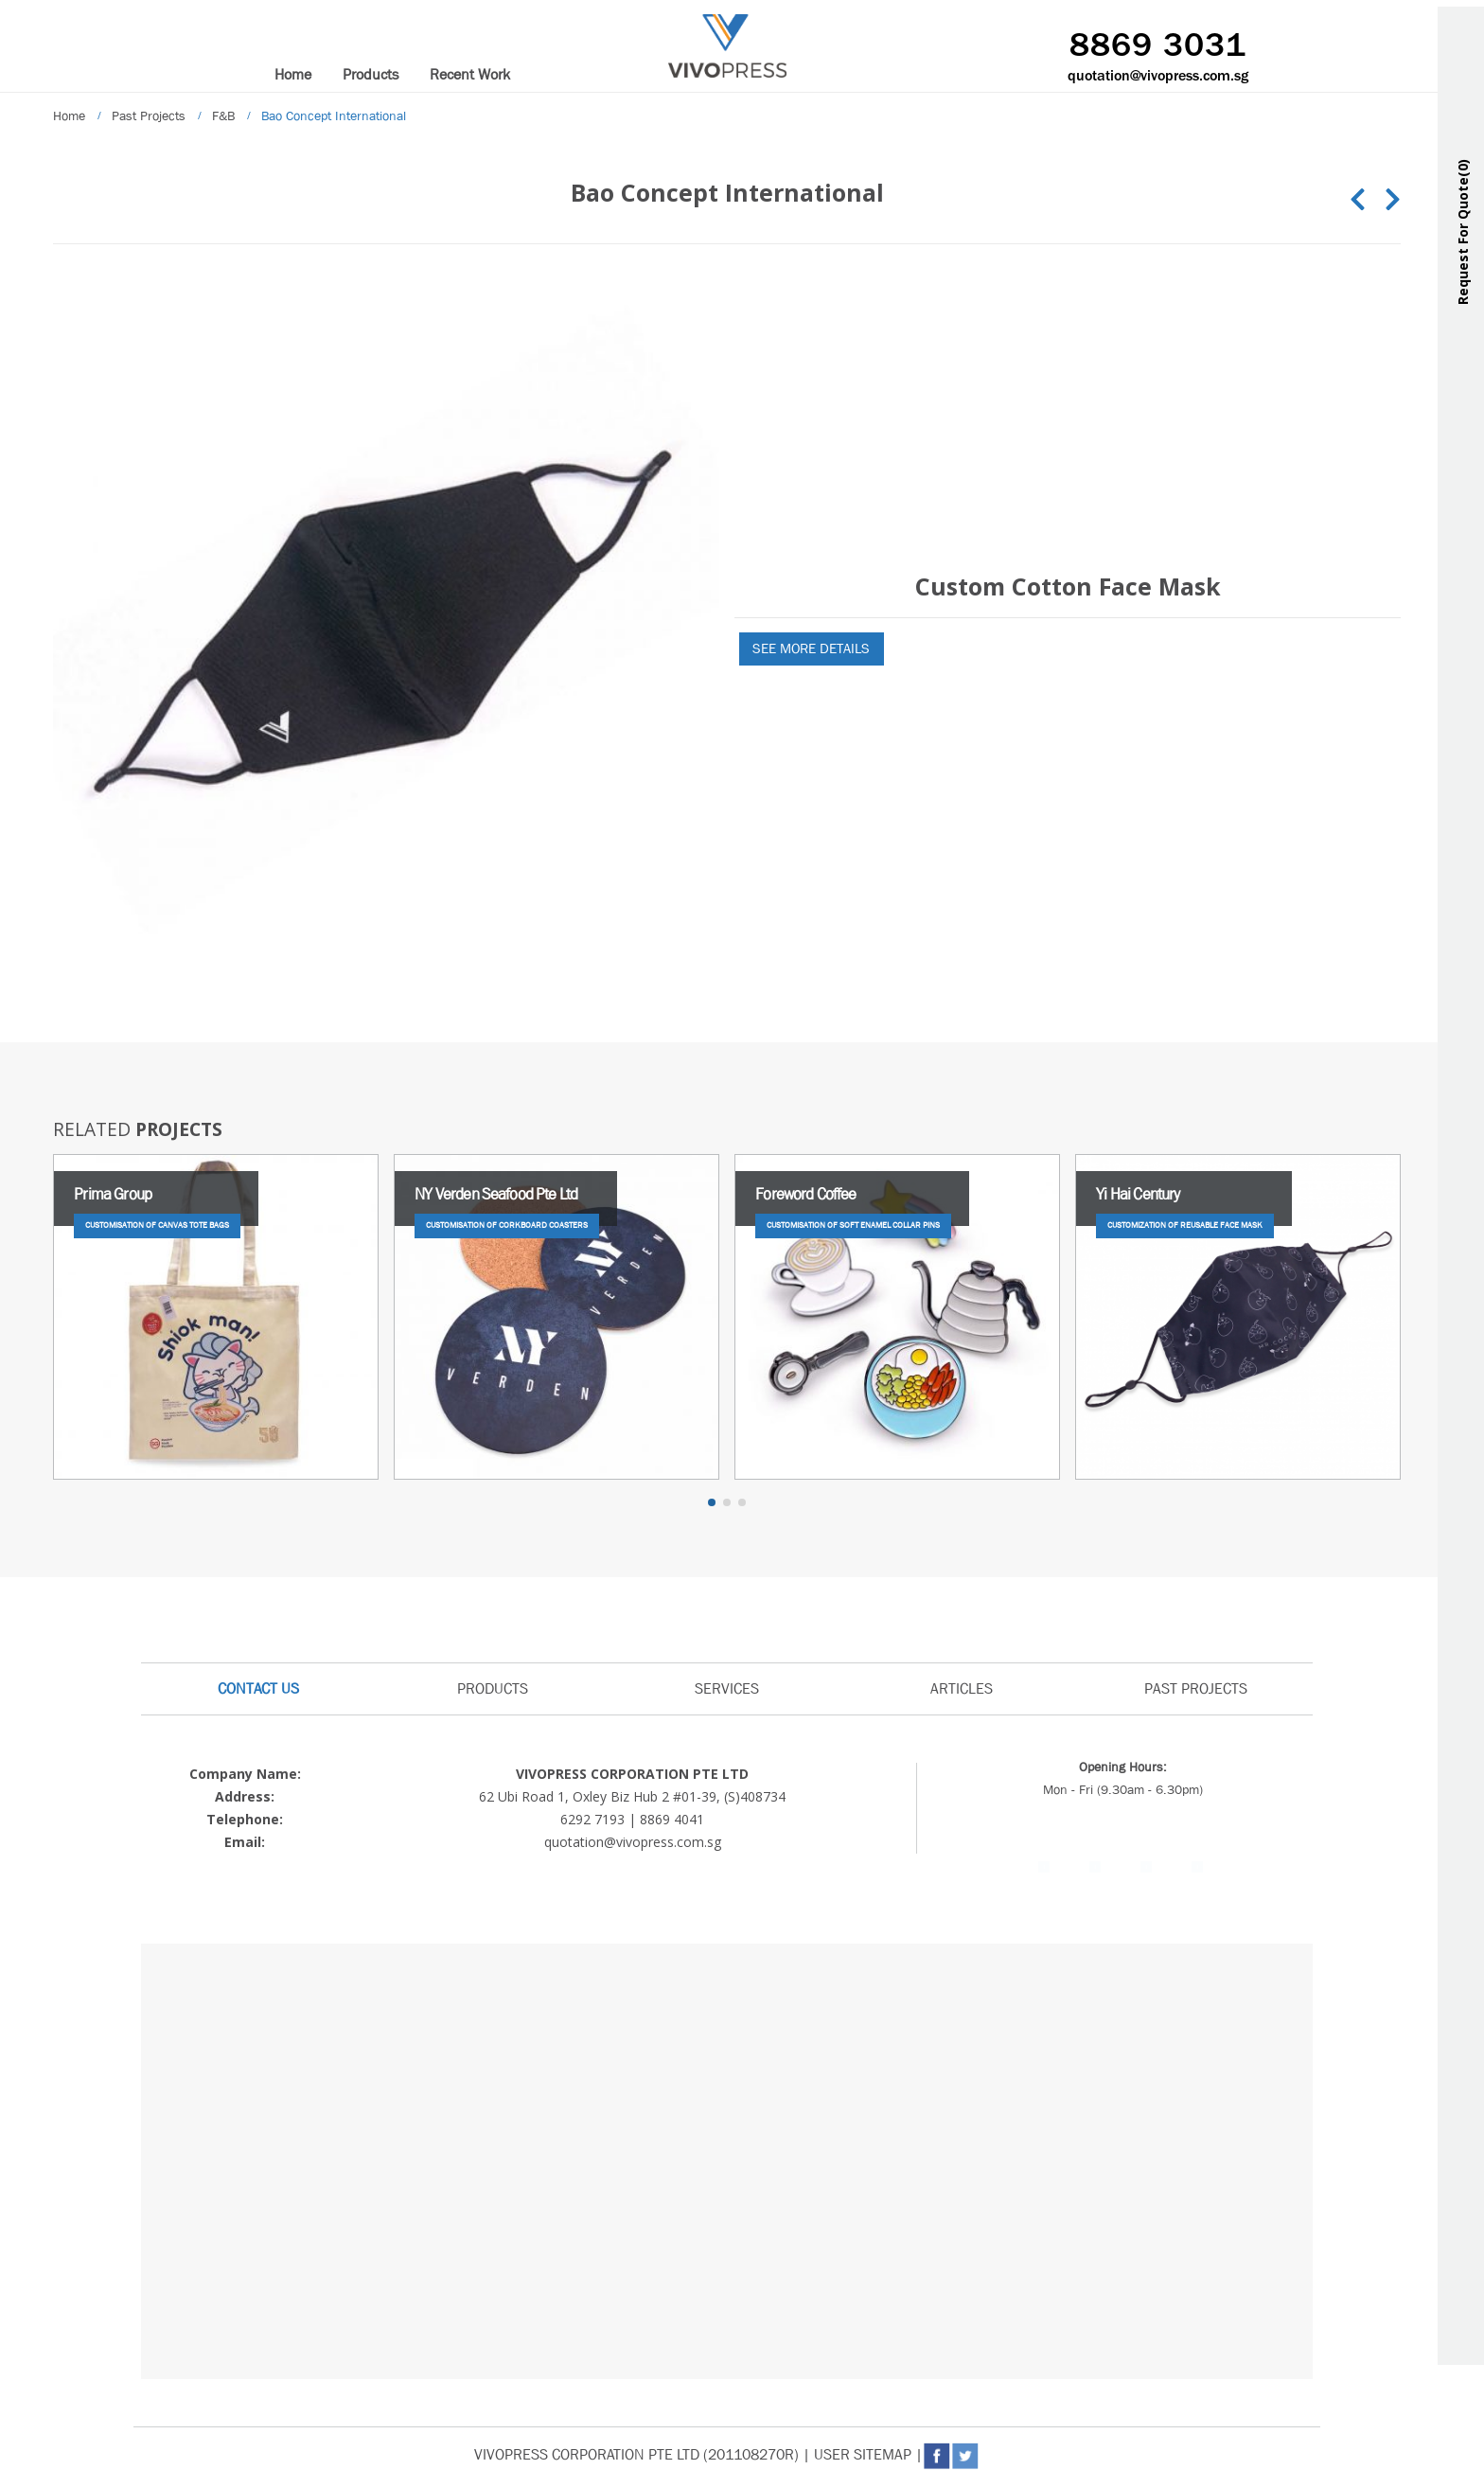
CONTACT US (258, 1688)
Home (292, 74)
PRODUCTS (492, 1688)
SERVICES (727, 1688)
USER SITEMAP (862, 2454)
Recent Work (470, 74)
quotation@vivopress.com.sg (1158, 76)
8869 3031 (1157, 47)
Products (370, 74)
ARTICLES (961, 1688)
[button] (711, 1502)
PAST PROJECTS (1195, 1688)
